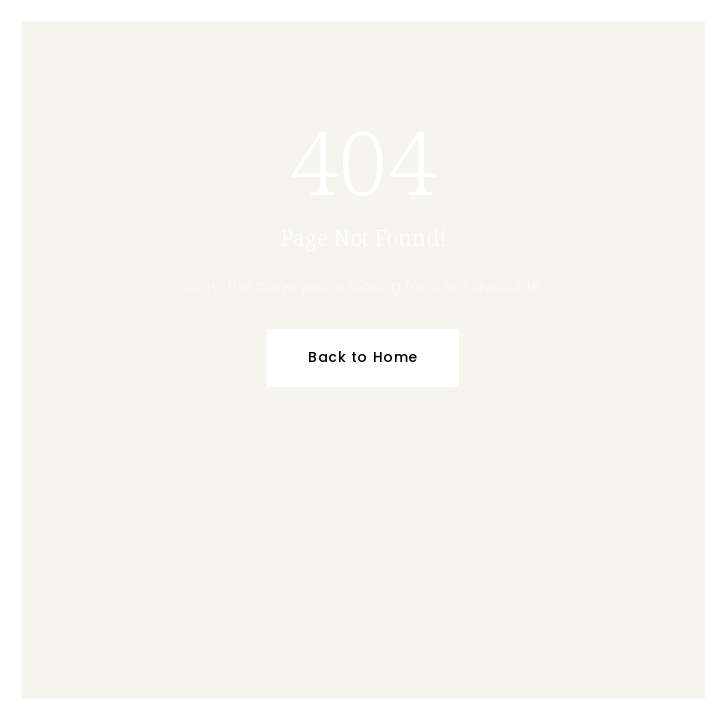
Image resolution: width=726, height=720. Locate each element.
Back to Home (363, 357)
